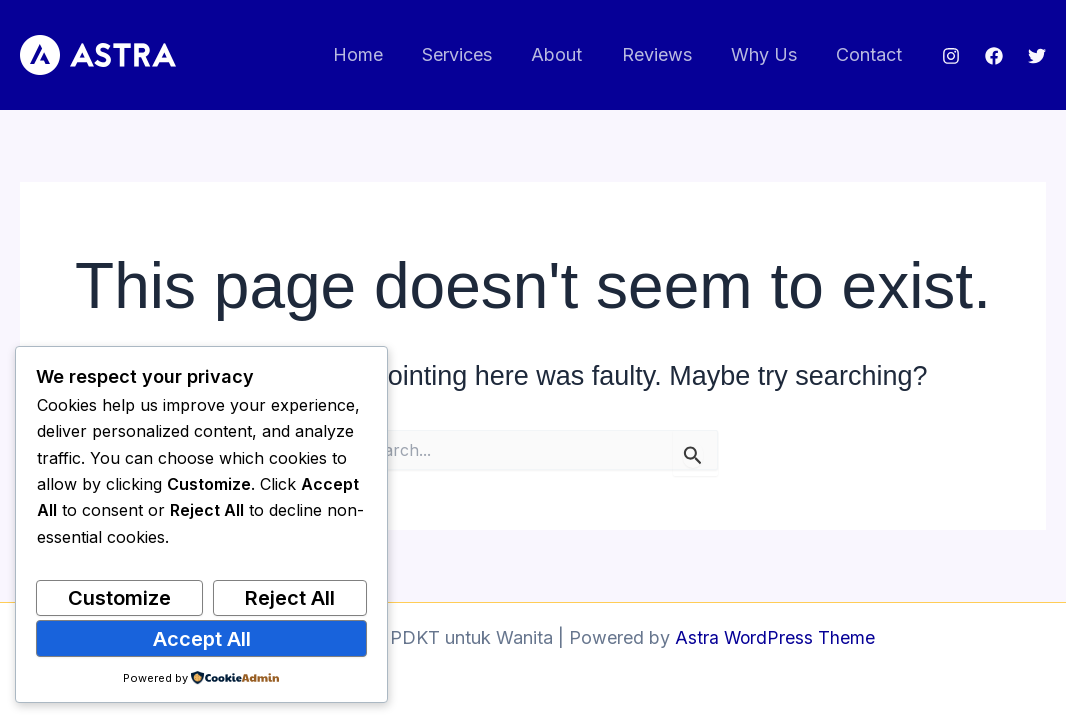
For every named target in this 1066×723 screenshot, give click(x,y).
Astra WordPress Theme (775, 637)
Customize (119, 598)
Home (376, 54)
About (568, 54)
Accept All (202, 639)
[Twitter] (1037, 56)
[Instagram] (951, 56)
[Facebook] (994, 56)
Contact (871, 54)
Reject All (290, 598)
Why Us (769, 54)
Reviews (665, 54)
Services (472, 54)
